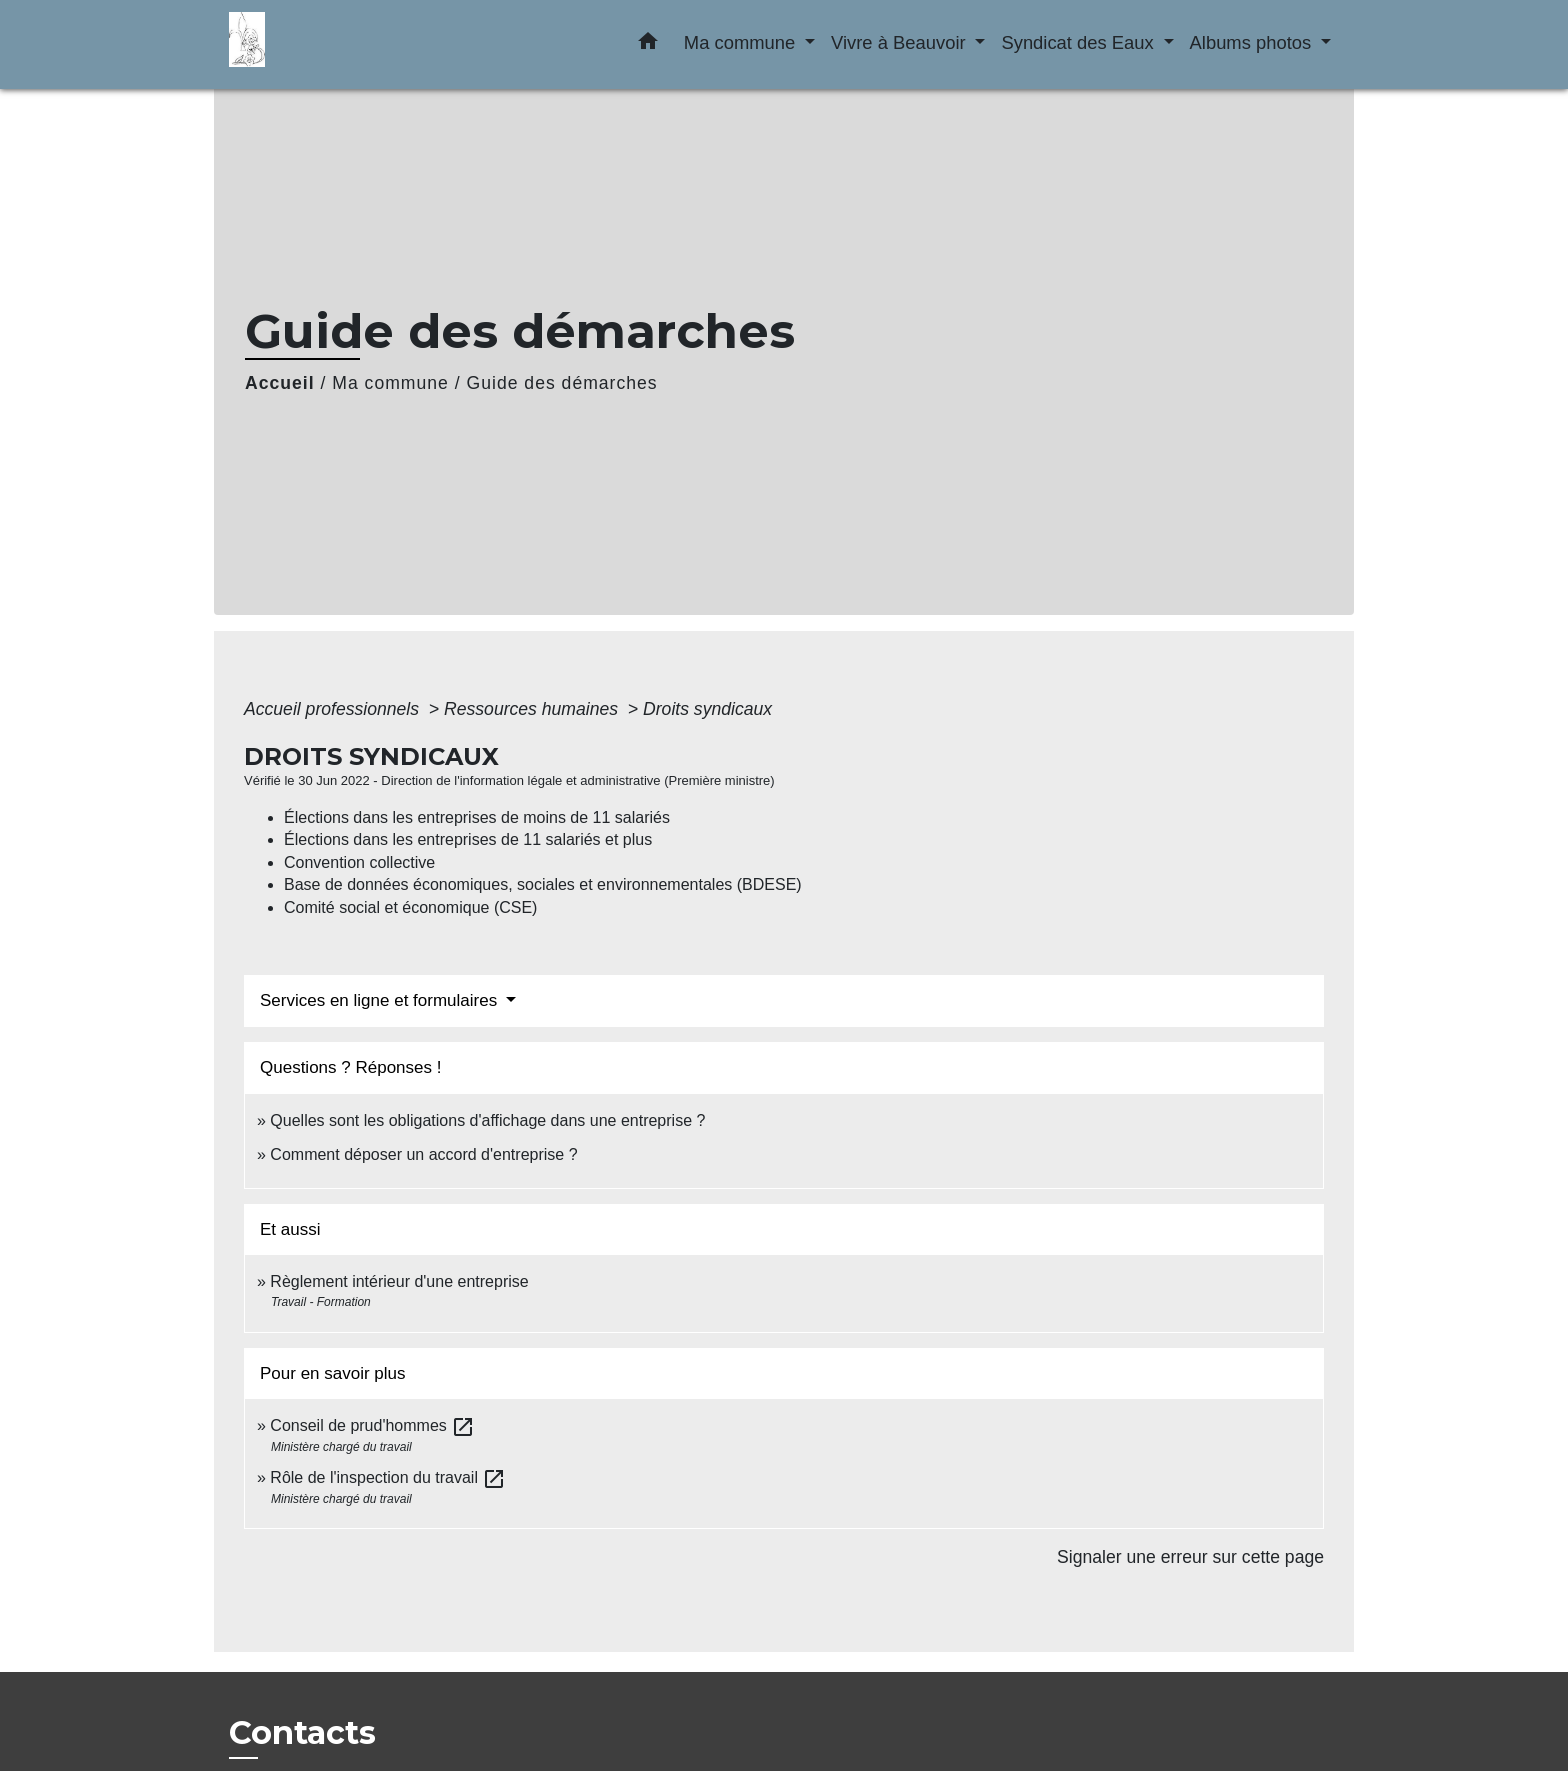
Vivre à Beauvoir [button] (901, 42)
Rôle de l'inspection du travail (388, 1477)
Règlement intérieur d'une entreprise (399, 1281)
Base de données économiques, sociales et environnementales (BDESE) (543, 884)
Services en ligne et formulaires (381, 1000)
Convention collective (359, 862)
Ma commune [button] (742, 42)
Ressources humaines (533, 709)
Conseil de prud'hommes (372, 1425)
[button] (648, 45)
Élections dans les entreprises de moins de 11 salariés (477, 817)
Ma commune (390, 383)
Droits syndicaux (707, 709)
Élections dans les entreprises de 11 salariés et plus (468, 839)
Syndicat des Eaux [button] (1079, 42)
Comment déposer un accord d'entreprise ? (423, 1154)
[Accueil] (354, 44)
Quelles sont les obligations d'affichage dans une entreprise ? (487, 1120)
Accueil (280, 383)
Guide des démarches (562, 383)
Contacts (302, 1733)
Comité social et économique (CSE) (410, 907)
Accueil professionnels (334, 709)
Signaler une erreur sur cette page (1190, 1557)
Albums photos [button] (1253, 42)
